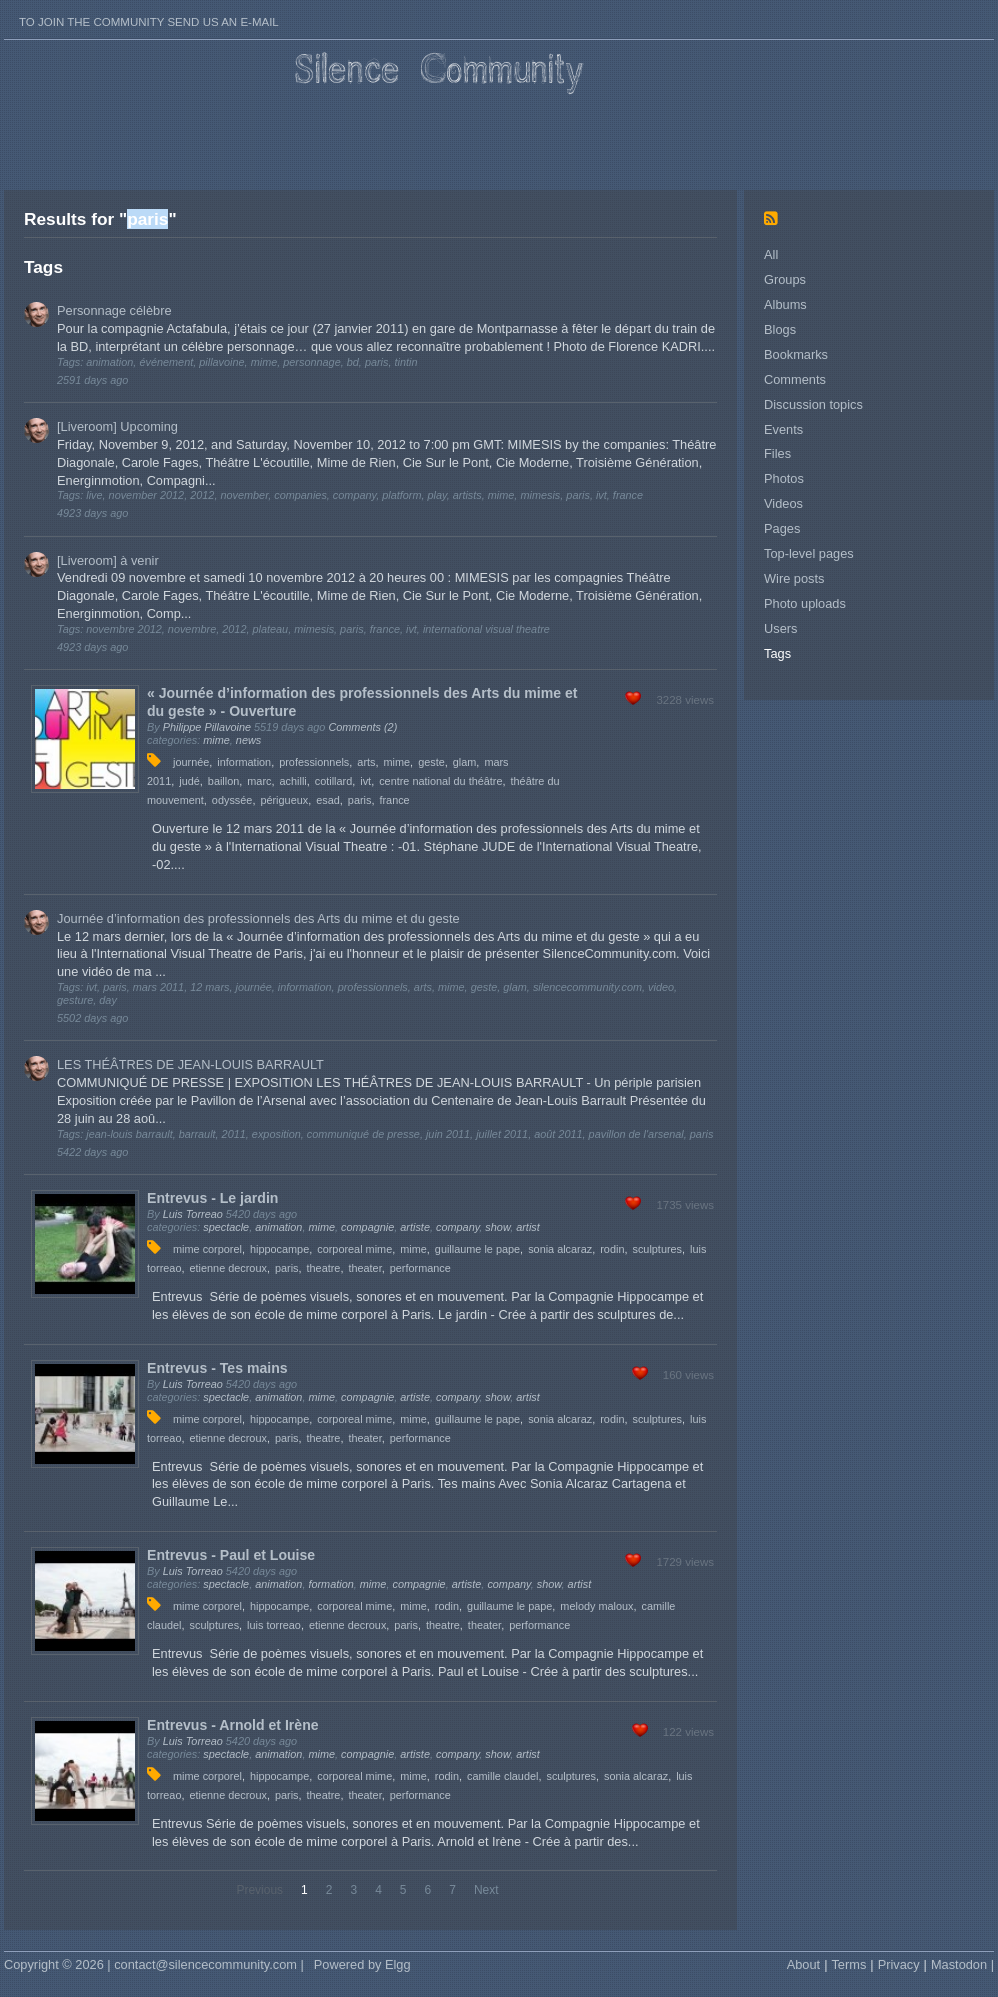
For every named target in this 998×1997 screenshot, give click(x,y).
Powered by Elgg (362, 1964)
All (771, 254)
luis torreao (274, 1625)
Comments (795, 379)
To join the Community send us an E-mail (149, 22)
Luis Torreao (193, 1214)
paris (360, 800)
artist (528, 1227)
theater (364, 1268)
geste (431, 762)
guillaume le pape (477, 1249)
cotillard (333, 781)
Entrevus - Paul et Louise (231, 1555)
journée (191, 762)
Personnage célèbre (114, 310)
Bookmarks (796, 354)
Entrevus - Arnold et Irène (233, 1725)
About (803, 1964)
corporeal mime (354, 1249)
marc (259, 781)
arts (366, 762)
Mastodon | (962, 1964)
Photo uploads (805, 603)
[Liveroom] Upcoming (117, 426)
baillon (223, 781)
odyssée (232, 800)
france (394, 800)
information (244, 762)
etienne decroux (228, 1268)
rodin (612, 1249)
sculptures (657, 1249)
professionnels (314, 762)
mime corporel (207, 1249)
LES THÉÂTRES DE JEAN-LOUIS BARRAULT (190, 1064)
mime (216, 740)
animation (278, 1227)
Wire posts (794, 578)
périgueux (284, 800)
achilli (293, 781)
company (457, 1227)
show (497, 1227)
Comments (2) (362, 727)
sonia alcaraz (560, 1249)
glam (465, 762)
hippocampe (279, 1249)
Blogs (780, 329)
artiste (415, 1227)
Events (783, 429)
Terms (848, 1964)
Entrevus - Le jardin (212, 1198)
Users (780, 628)
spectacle (226, 1227)
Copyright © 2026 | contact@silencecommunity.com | (154, 1964)
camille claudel (502, 1776)
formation (330, 1584)
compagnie (367, 1227)
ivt (365, 781)
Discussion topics (813, 404)
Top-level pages (809, 553)
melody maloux (596, 1606)
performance (420, 1268)
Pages (782, 528)
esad (328, 800)
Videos (783, 503)
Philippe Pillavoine (207, 727)
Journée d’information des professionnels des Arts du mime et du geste (258, 918)
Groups (785, 279)
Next (486, 1890)
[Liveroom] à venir (108, 560)
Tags (777, 653)
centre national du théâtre (440, 781)
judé (189, 781)
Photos (784, 478)
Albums (785, 304)
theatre (324, 1268)
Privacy (899, 1964)
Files (777, 453)
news (248, 740)
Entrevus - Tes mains (217, 1368)
